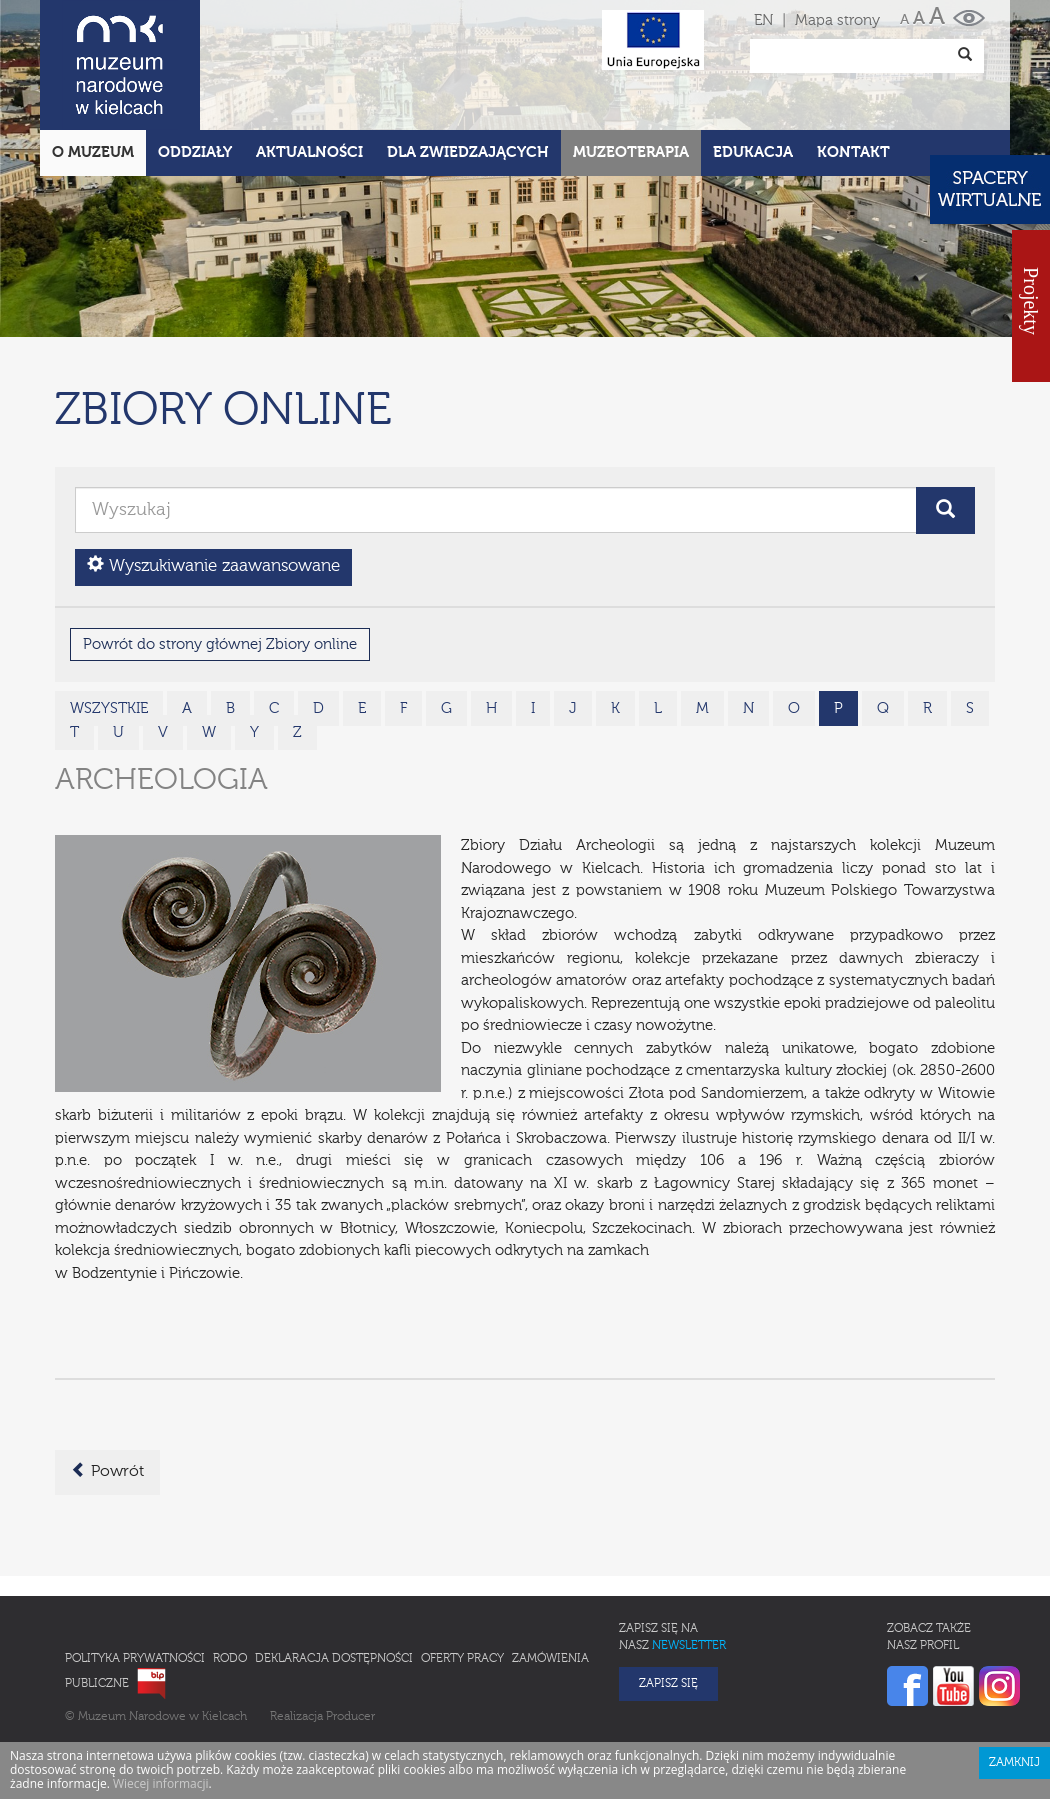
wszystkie (109, 620)
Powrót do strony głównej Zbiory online (220, 556)
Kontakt (853, 64)
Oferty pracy (462, 1571)
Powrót (107, 1383)
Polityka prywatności (135, 1571)
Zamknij (1014, 1675)
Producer (350, 1629)
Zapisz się (668, 1596)
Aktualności (309, 64)
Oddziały (195, 64)
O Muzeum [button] (93, 64)
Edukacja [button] (753, 64)
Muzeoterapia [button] (631, 64)
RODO (230, 1571)
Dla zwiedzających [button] (468, 64)
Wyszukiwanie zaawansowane (213, 477)
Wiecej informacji (161, 1695)
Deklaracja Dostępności (334, 1571)
